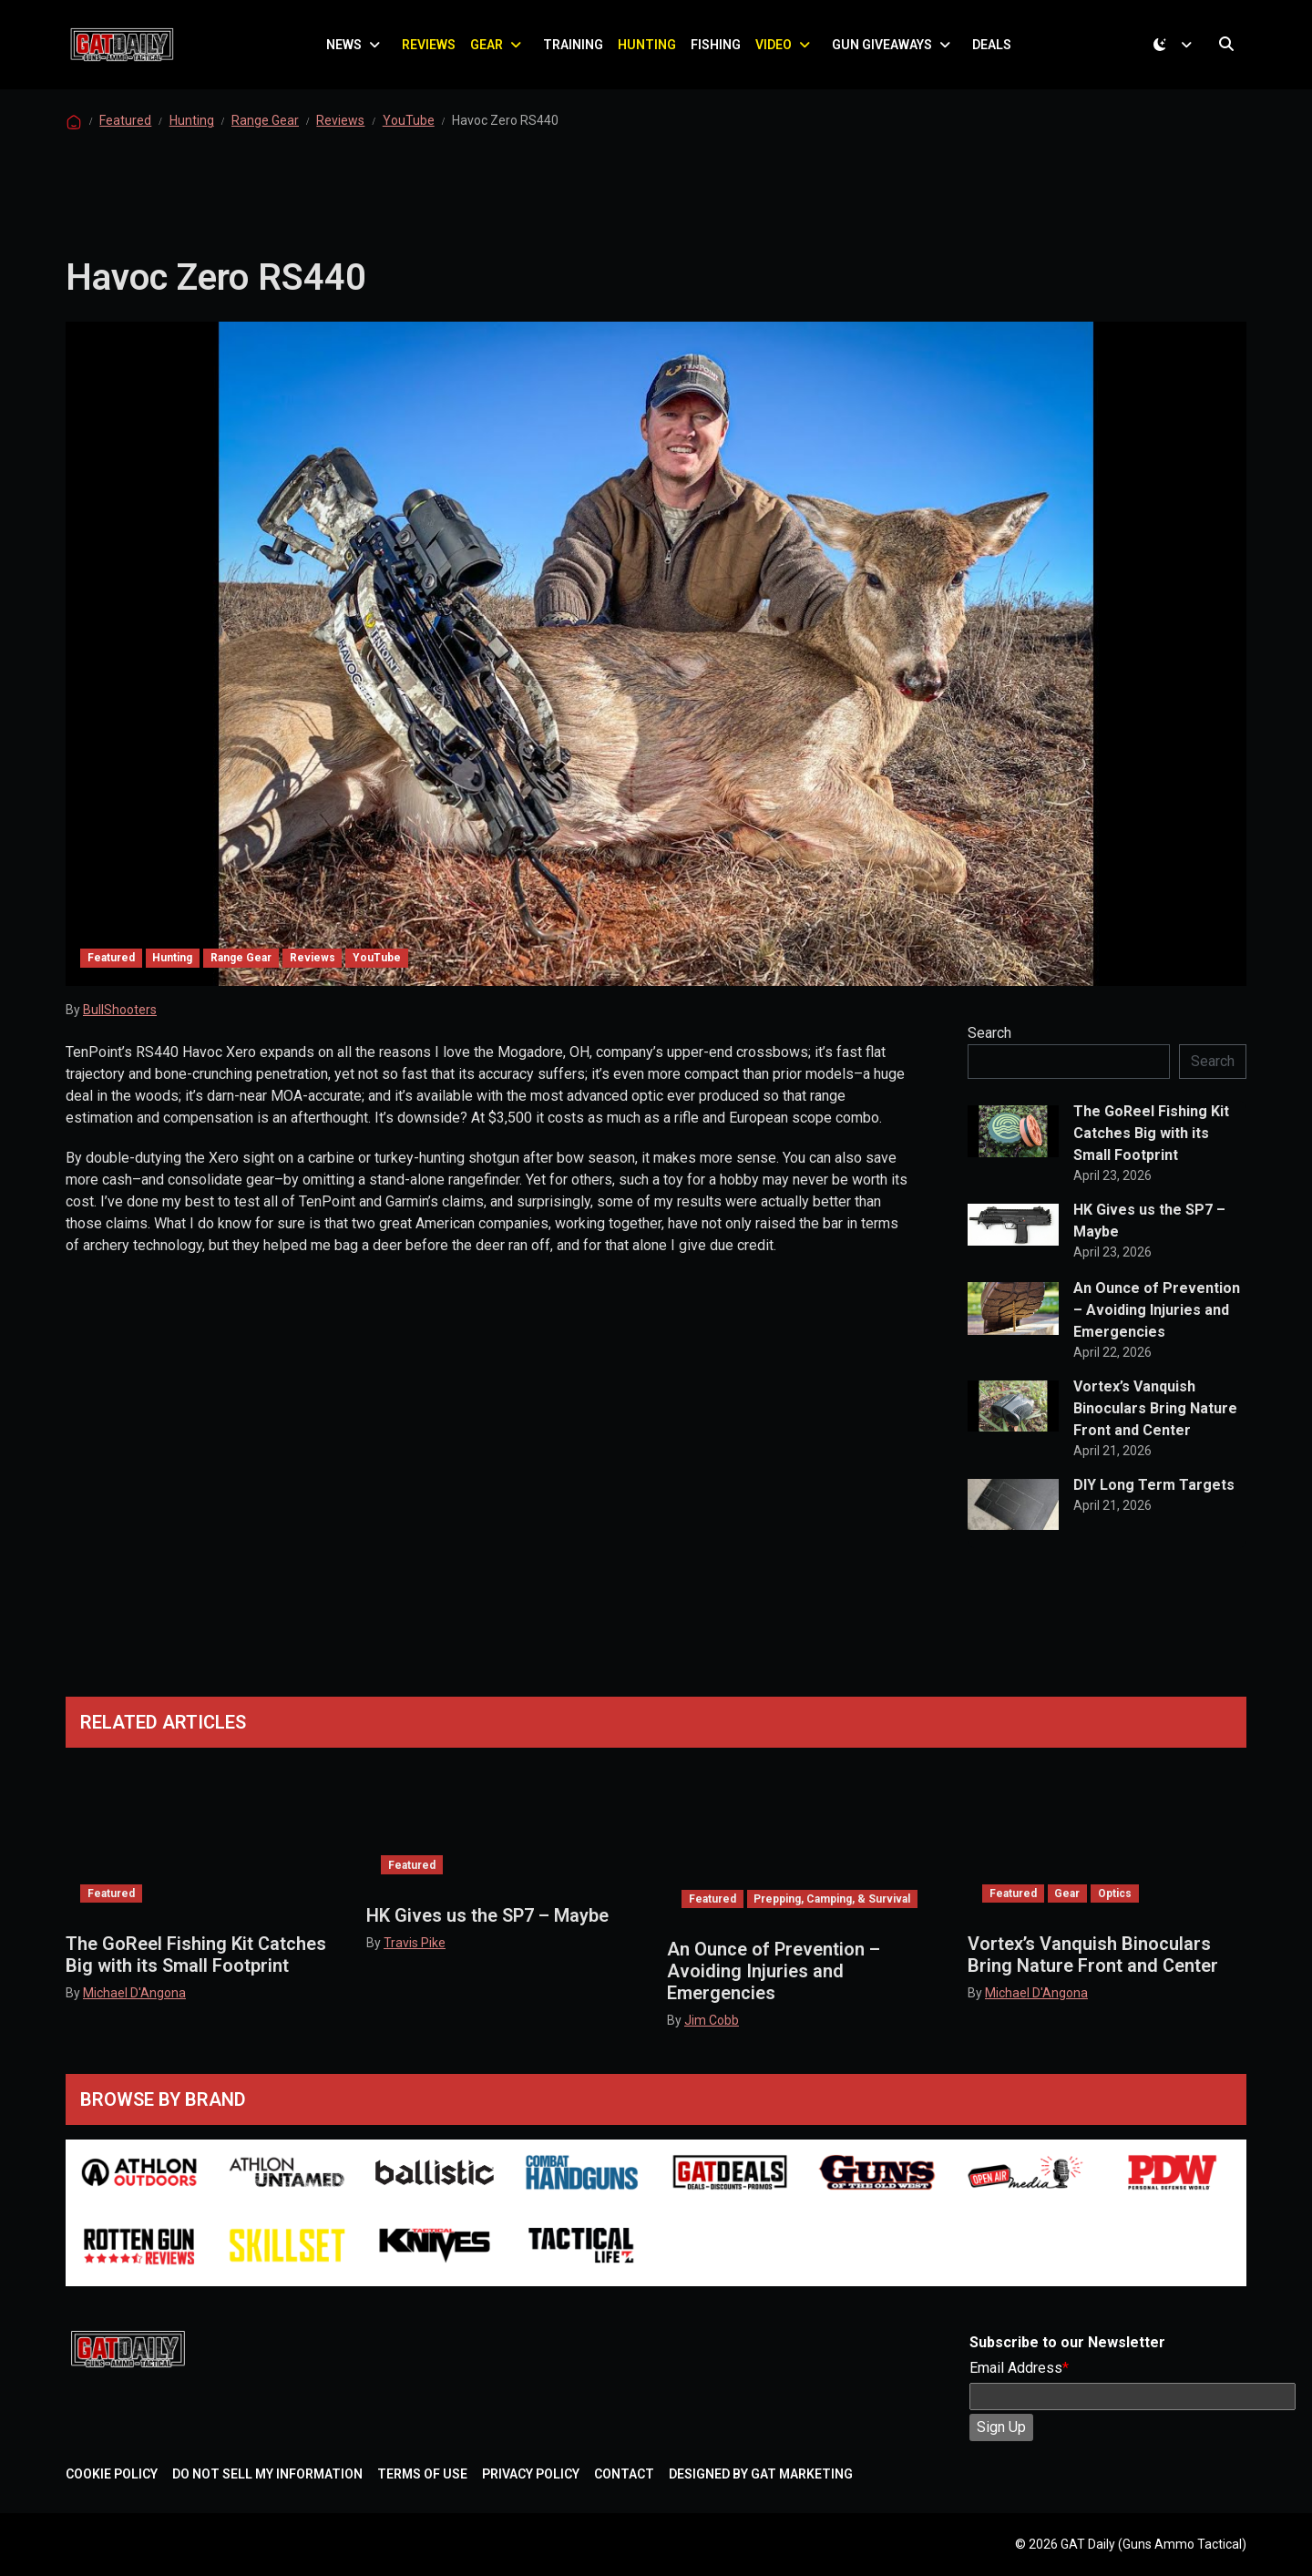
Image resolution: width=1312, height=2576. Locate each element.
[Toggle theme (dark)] (1176, 50)
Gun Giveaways (885, 50)
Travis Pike (415, 1942)
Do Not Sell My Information (267, 2474)
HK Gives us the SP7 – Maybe (1149, 1231)
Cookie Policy (112, 2474)
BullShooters (120, 1020)
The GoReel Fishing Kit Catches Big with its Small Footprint (1151, 1144)
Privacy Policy (530, 2474)
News (347, 50)
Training (577, 50)
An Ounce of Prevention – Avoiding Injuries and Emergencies (1156, 1320)
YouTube (409, 131)
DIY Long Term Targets (1154, 1495)
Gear (490, 50)
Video (777, 50)
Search (989, 1043)
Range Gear (265, 131)
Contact (624, 2474)
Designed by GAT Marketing (761, 2474)
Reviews (432, 50)
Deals (995, 50)
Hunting (650, 50)
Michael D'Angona (134, 1993)
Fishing (719, 50)
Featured (125, 131)
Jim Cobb (711, 2020)
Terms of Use (422, 2474)
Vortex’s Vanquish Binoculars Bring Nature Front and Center (1155, 1419)
